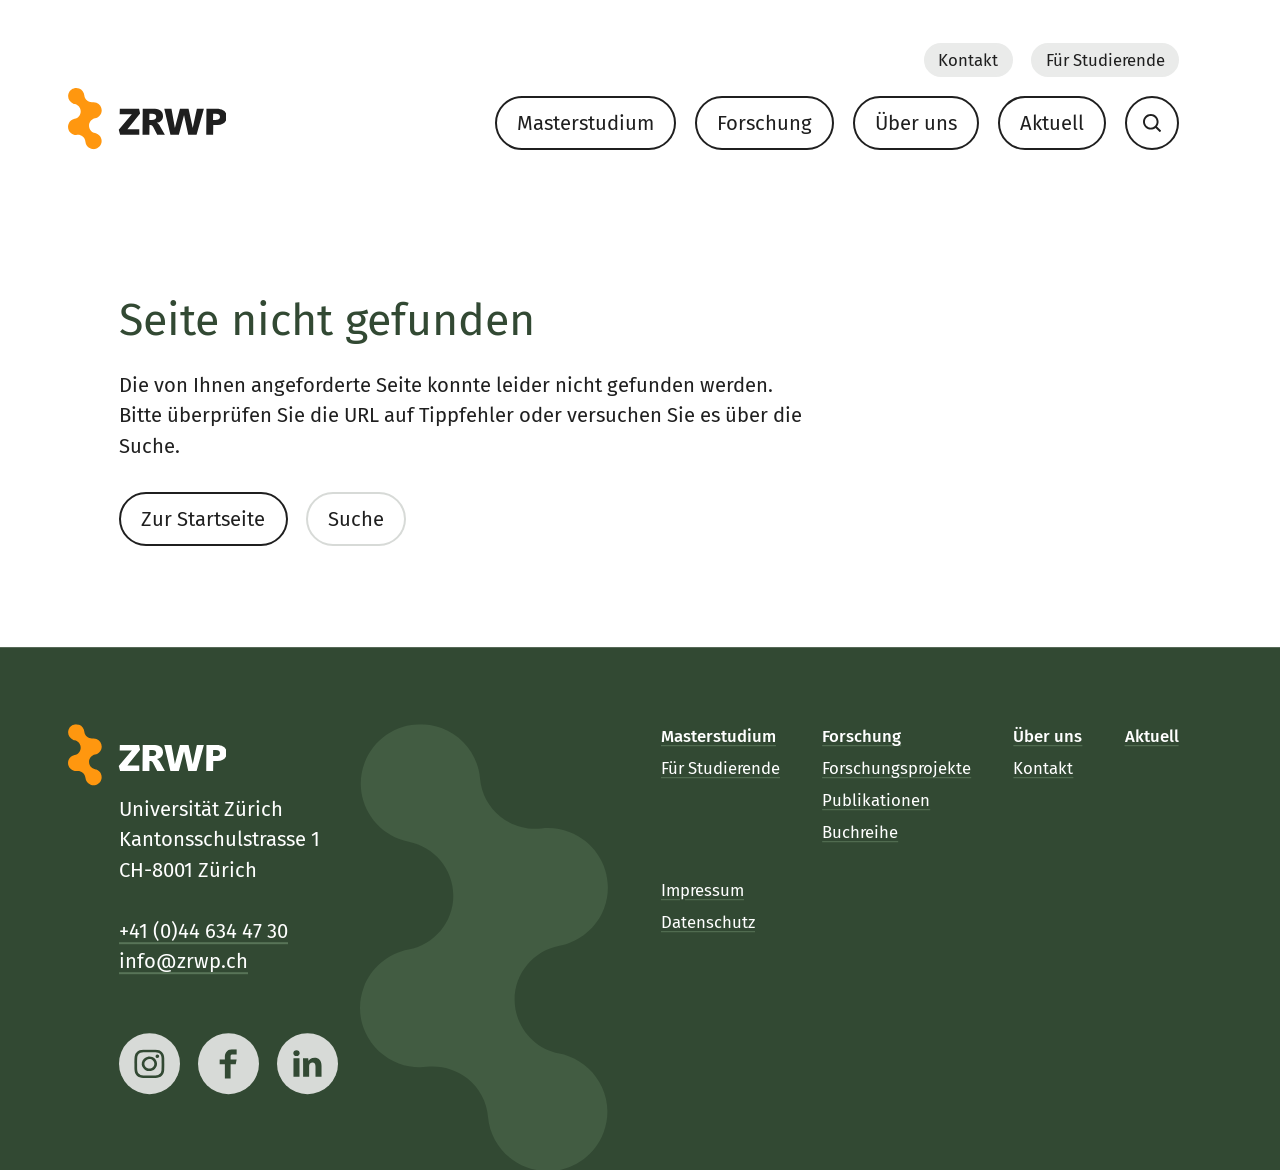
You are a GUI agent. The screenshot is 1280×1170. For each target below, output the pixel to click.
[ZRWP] (147, 119)
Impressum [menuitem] (702, 889)
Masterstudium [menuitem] (585, 123)
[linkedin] (308, 1063)
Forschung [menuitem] (764, 123)
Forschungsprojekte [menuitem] (897, 768)
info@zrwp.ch (183, 961)
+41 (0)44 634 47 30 (203, 930)
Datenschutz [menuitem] (708, 922)
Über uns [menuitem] (916, 123)
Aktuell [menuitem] (1052, 123)
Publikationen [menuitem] (877, 800)
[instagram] (149, 1063)
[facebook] (229, 1063)
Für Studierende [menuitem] (1104, 59)
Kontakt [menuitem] (968, 59)
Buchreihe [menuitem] (861, 832)
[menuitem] (1151, 122)
